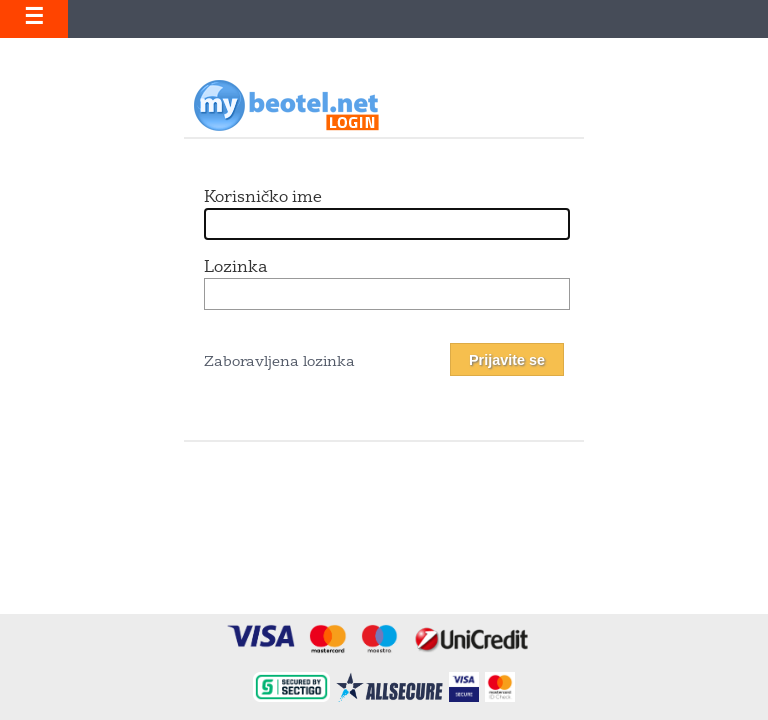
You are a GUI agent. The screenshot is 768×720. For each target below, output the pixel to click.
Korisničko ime (263, 198)
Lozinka (235, 268)
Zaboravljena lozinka (279, 362)
